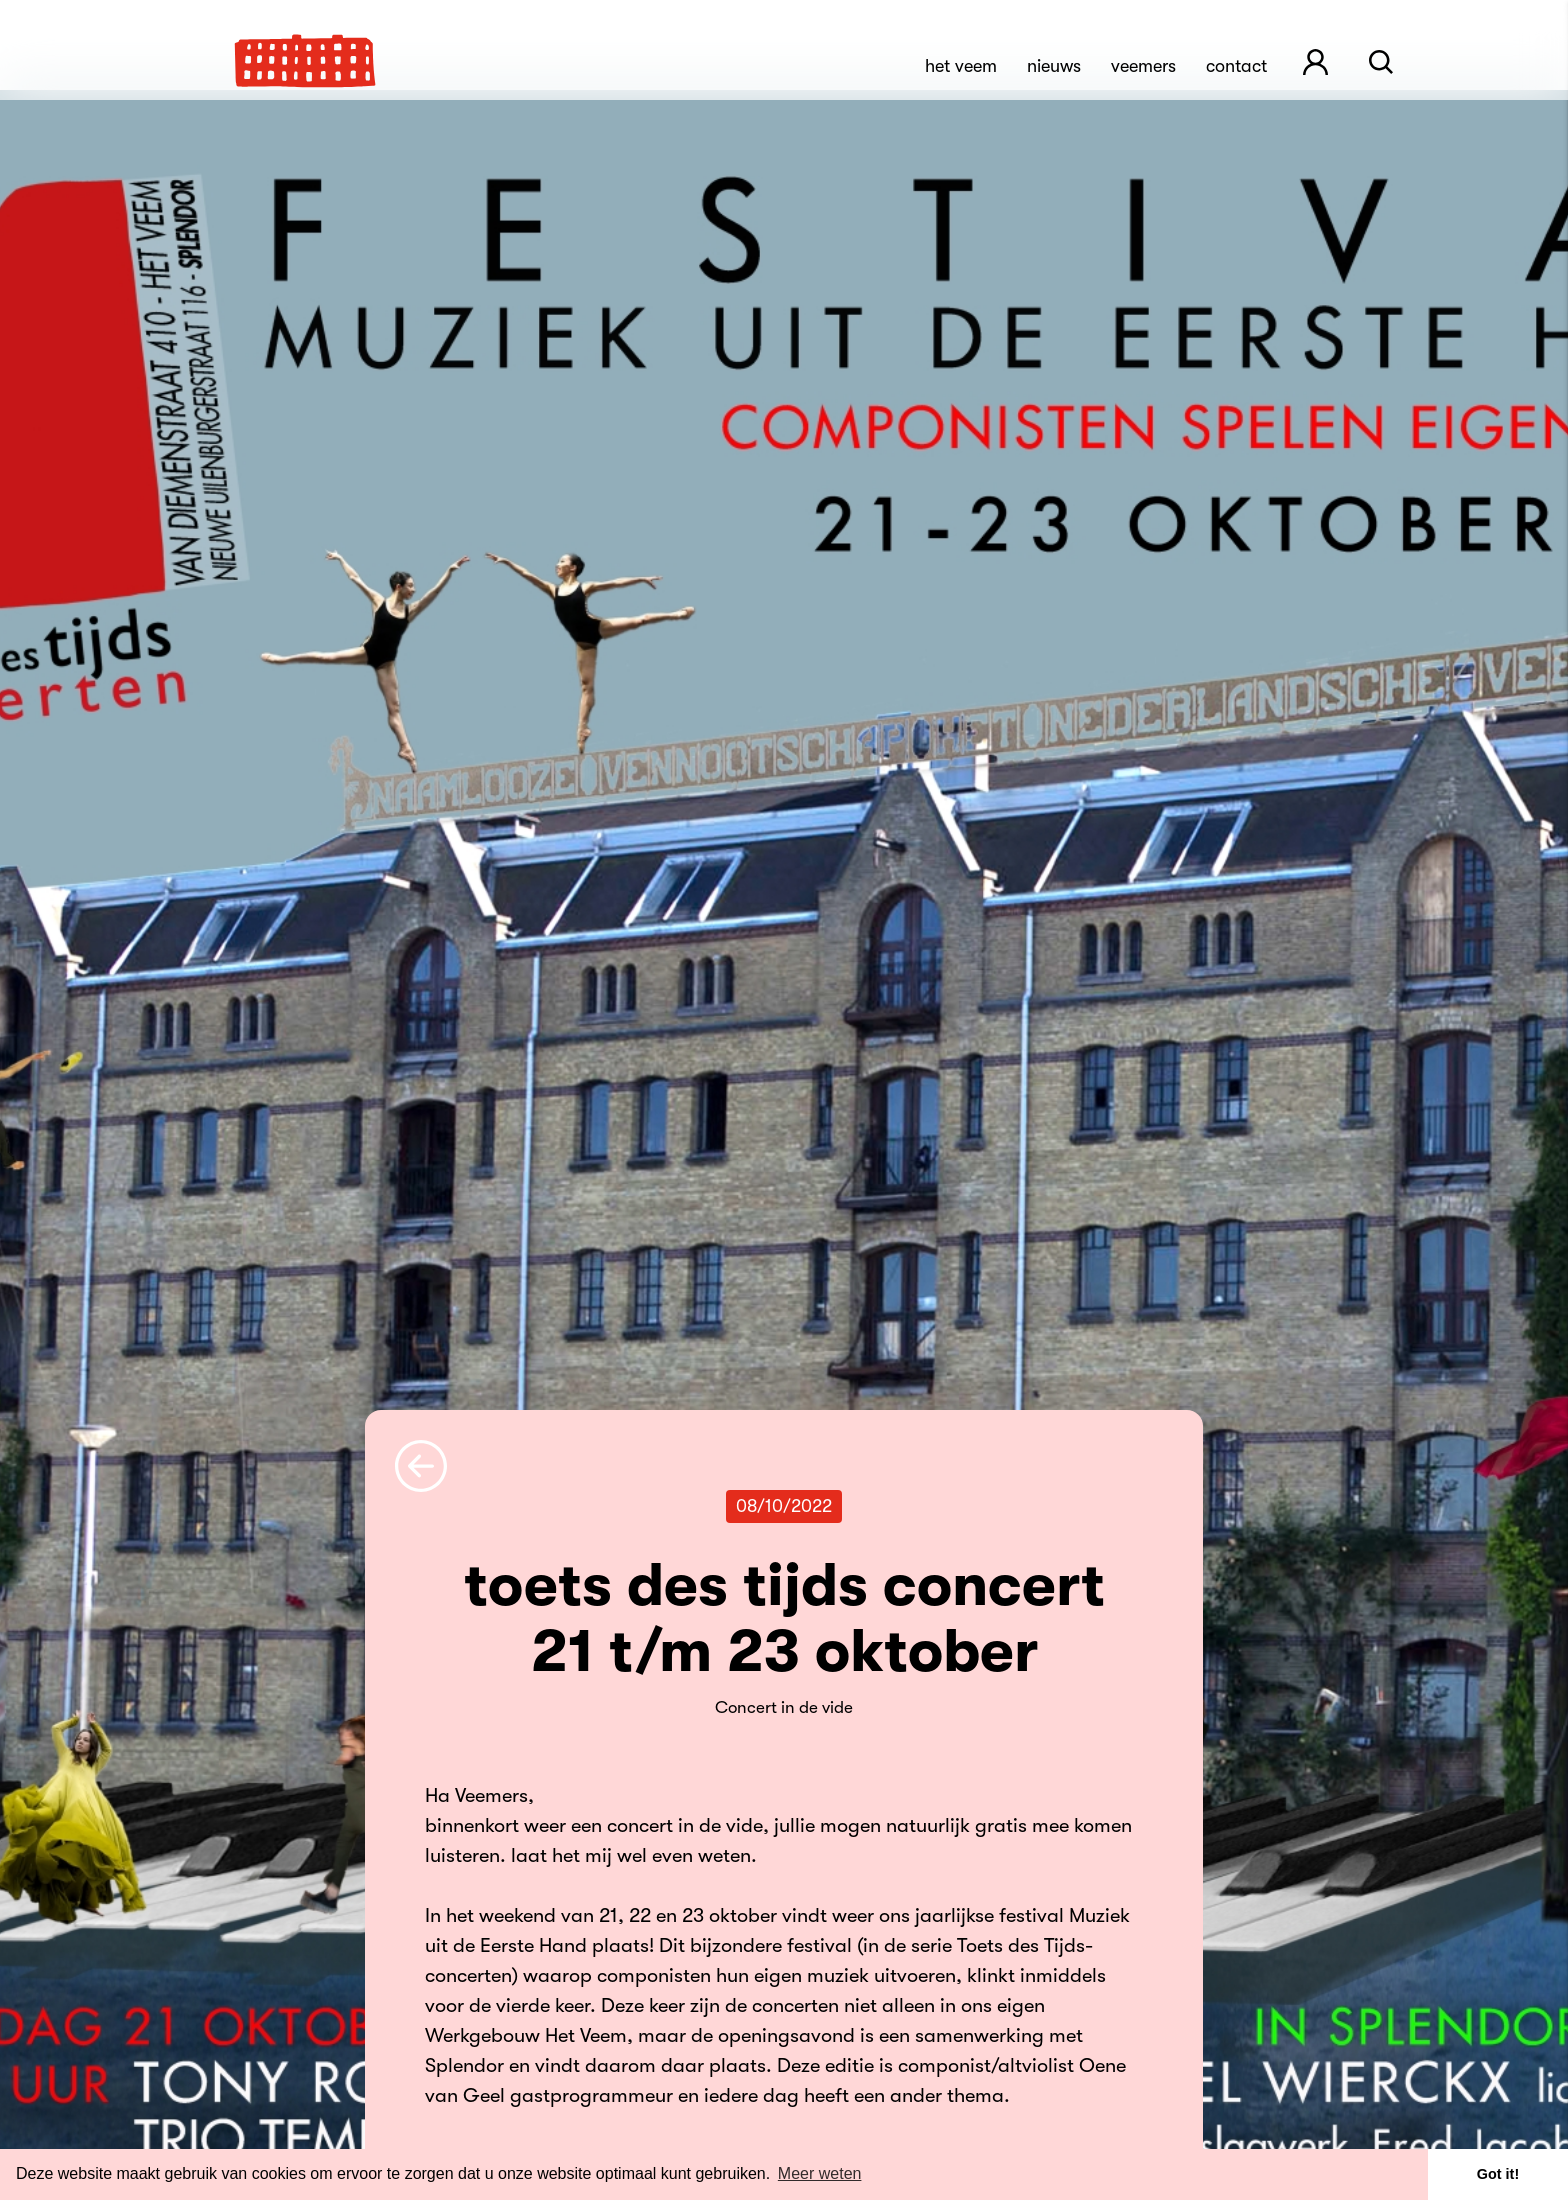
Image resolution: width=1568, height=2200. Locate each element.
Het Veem (961, 66)
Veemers (1143, 66)
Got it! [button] (1498, 2174)
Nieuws (1054, 66)
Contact (1236, 66)
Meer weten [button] (820, 2173)
